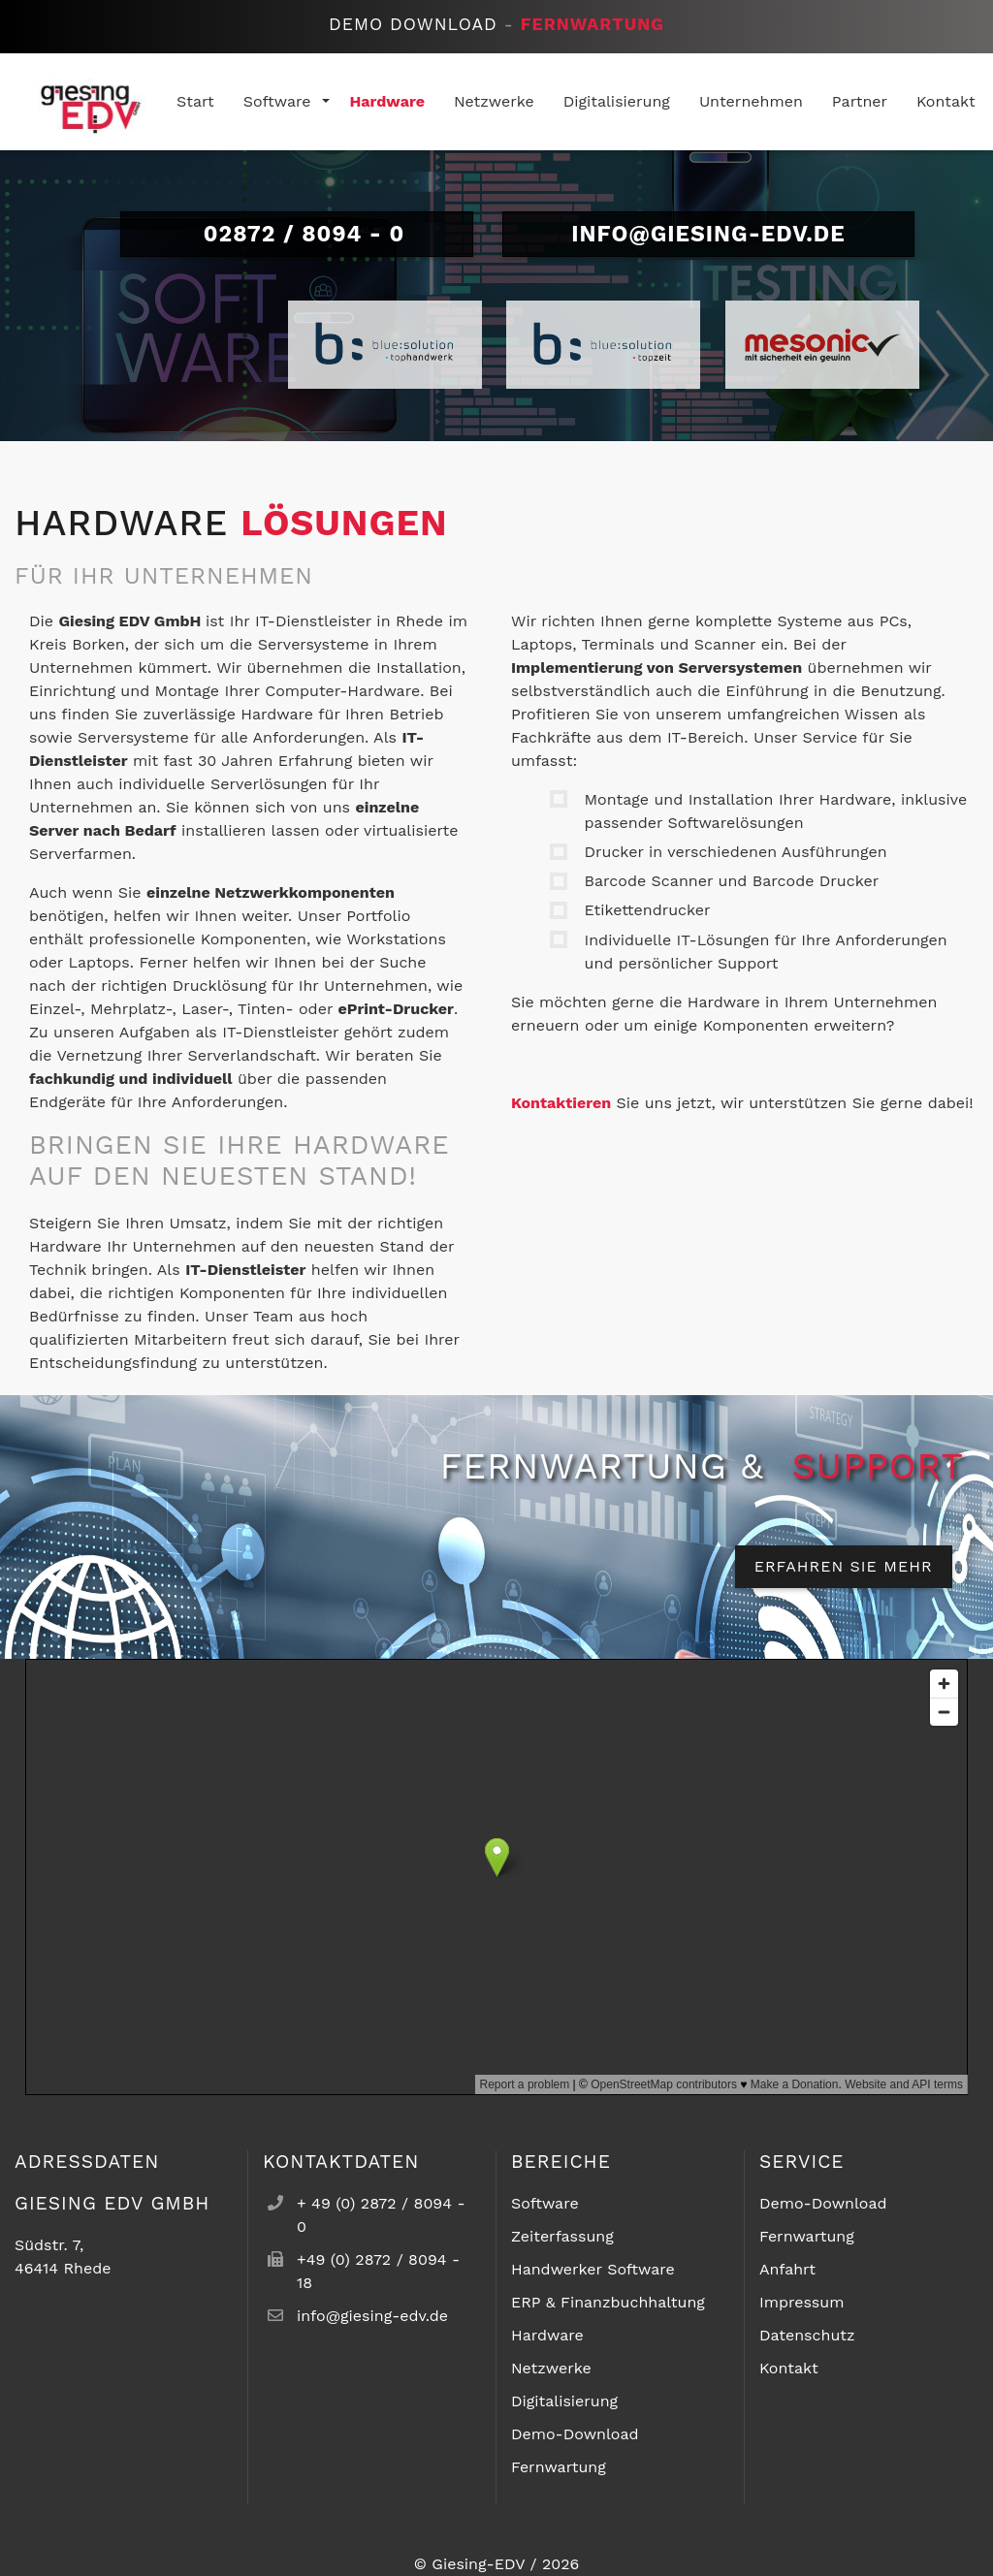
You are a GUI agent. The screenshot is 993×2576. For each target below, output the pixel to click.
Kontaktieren (561, 1103)
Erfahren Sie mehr (843, 1566)
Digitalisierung (564, 2401)
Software (545, 2203)
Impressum (801, 2302)
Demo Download (413, 24)
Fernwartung (592, 24)
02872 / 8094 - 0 (297, 234)
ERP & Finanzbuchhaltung (608, 2302)
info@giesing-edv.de (708, 234)
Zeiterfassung (562, 2236)
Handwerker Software (593, 2269)
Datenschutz (807, 2335)
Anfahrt (787, 2269)
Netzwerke (551, 2368)
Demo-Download (575, 2434)
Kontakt (788, 2368)
